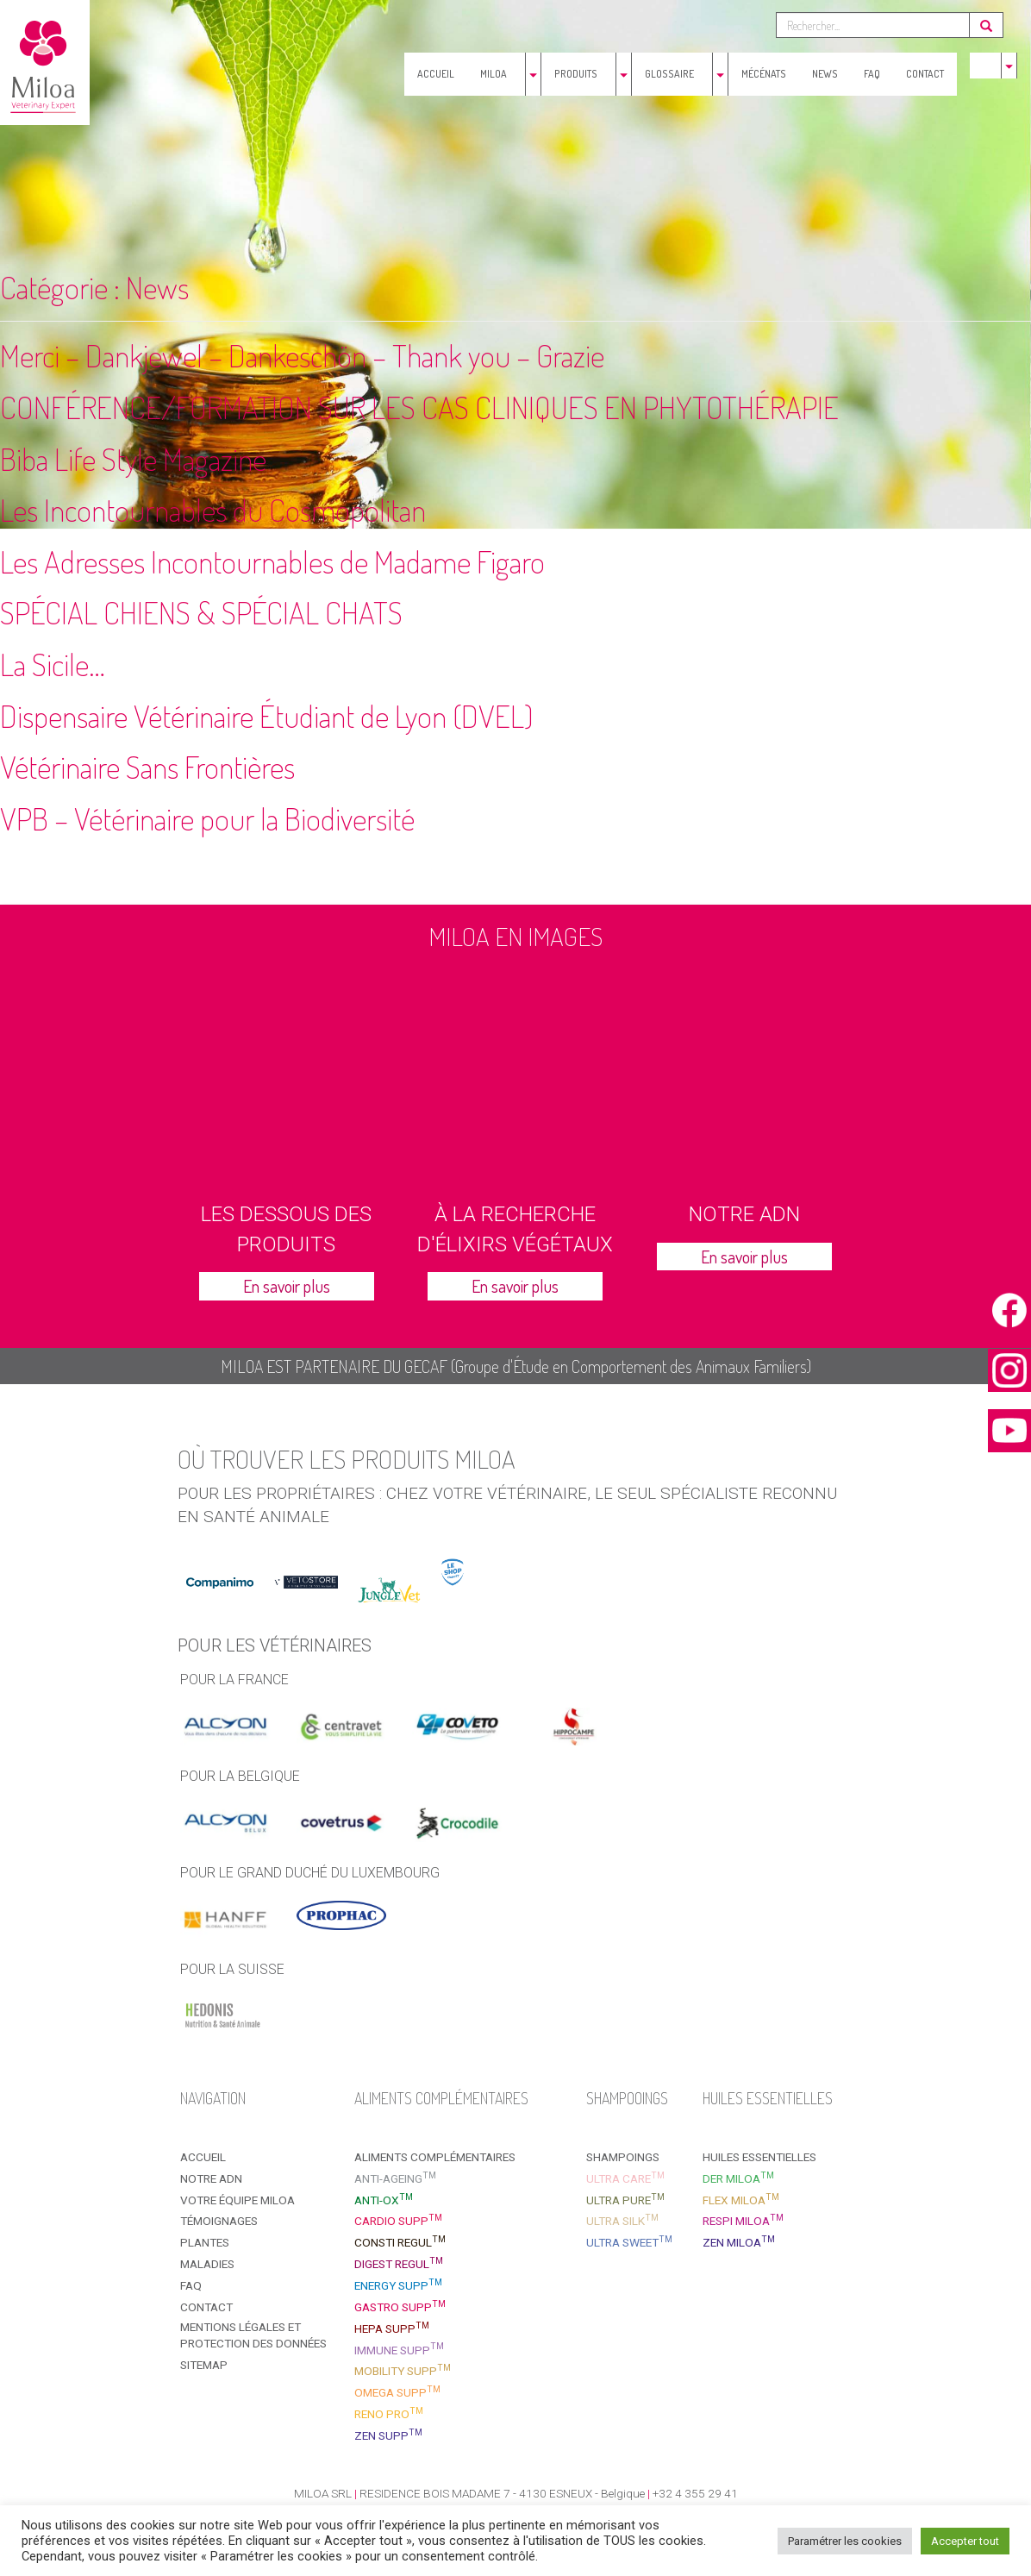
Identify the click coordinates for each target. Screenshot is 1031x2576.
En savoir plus (286, 1286)
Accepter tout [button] (965, 2541)
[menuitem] (983, 65)
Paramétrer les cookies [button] (845, 2541)
